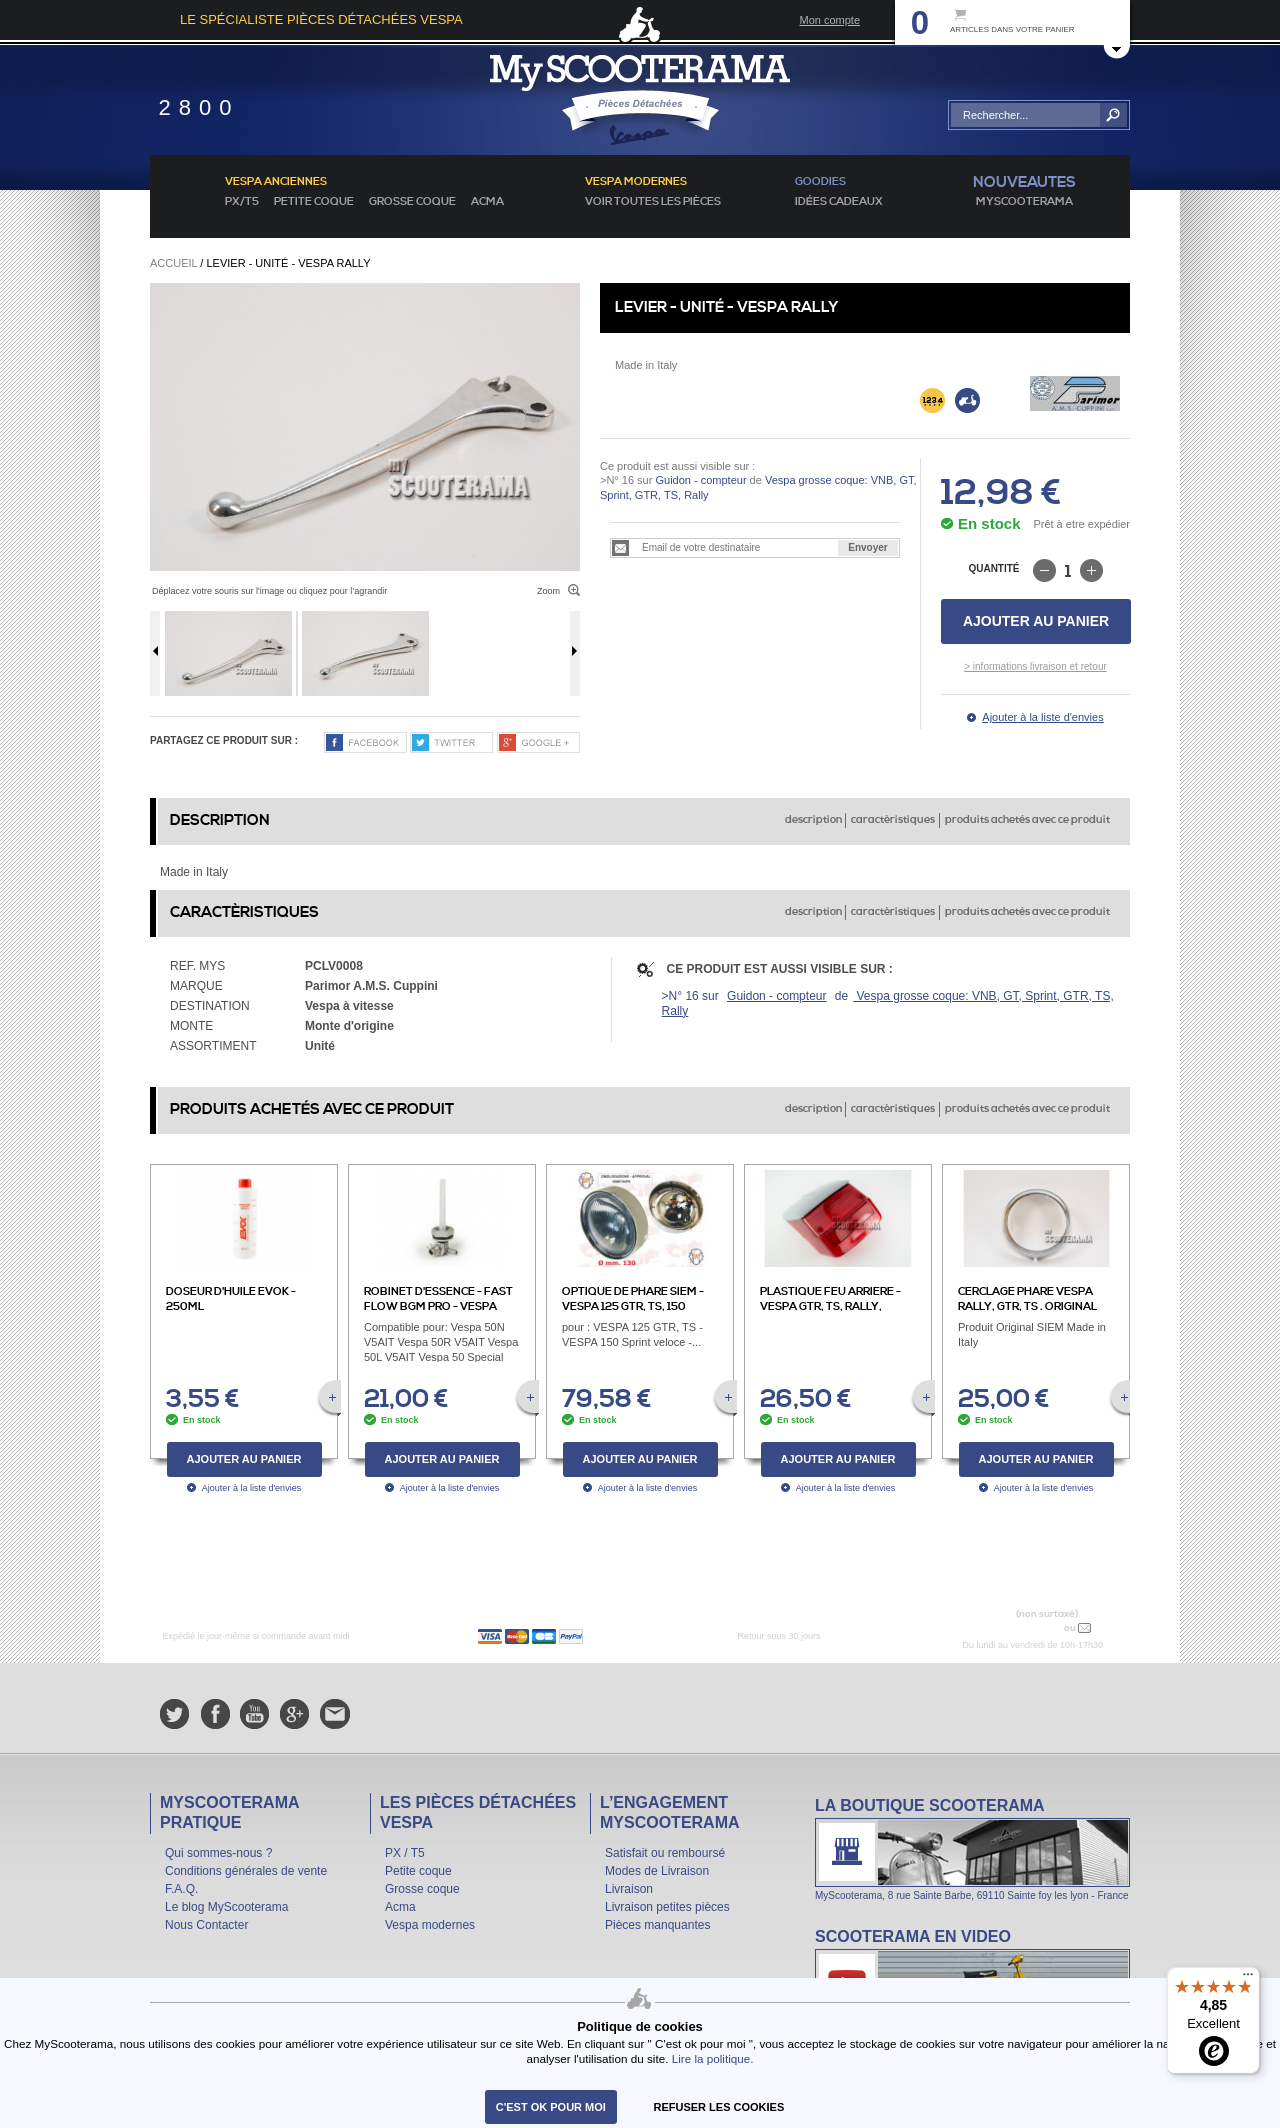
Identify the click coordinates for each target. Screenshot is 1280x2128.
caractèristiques (893, 820)
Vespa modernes (430, 1925)
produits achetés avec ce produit (1027, 820)
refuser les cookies (719, 2107)
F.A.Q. (181, 1889)
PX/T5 (242, 202)
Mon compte (829, 20)
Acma (487, 202)
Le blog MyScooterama (226, 1907)
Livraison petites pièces (667, 1907)
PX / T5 (405, 1853)
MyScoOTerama (1024, 202)
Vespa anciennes (276, 182)
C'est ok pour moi (551, 2107)
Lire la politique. (713, 2058)
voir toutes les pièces (653, 202)
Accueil (173, 263)
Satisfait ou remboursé (665, 1853)
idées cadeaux (839, 202)
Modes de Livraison (657, 1871)
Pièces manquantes (657, 1925)
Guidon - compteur (700, 480)
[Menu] (1248, 1979)
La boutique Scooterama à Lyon (972, 1848)
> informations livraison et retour (1035, 666)
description (813, 820)
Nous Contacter (206, 1925)
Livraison (629, 1889)
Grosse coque (412, 202)
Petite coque (314, 202)
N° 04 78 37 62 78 (1013, 1627)
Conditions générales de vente (246, 1871)
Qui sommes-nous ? (218, 1853)
